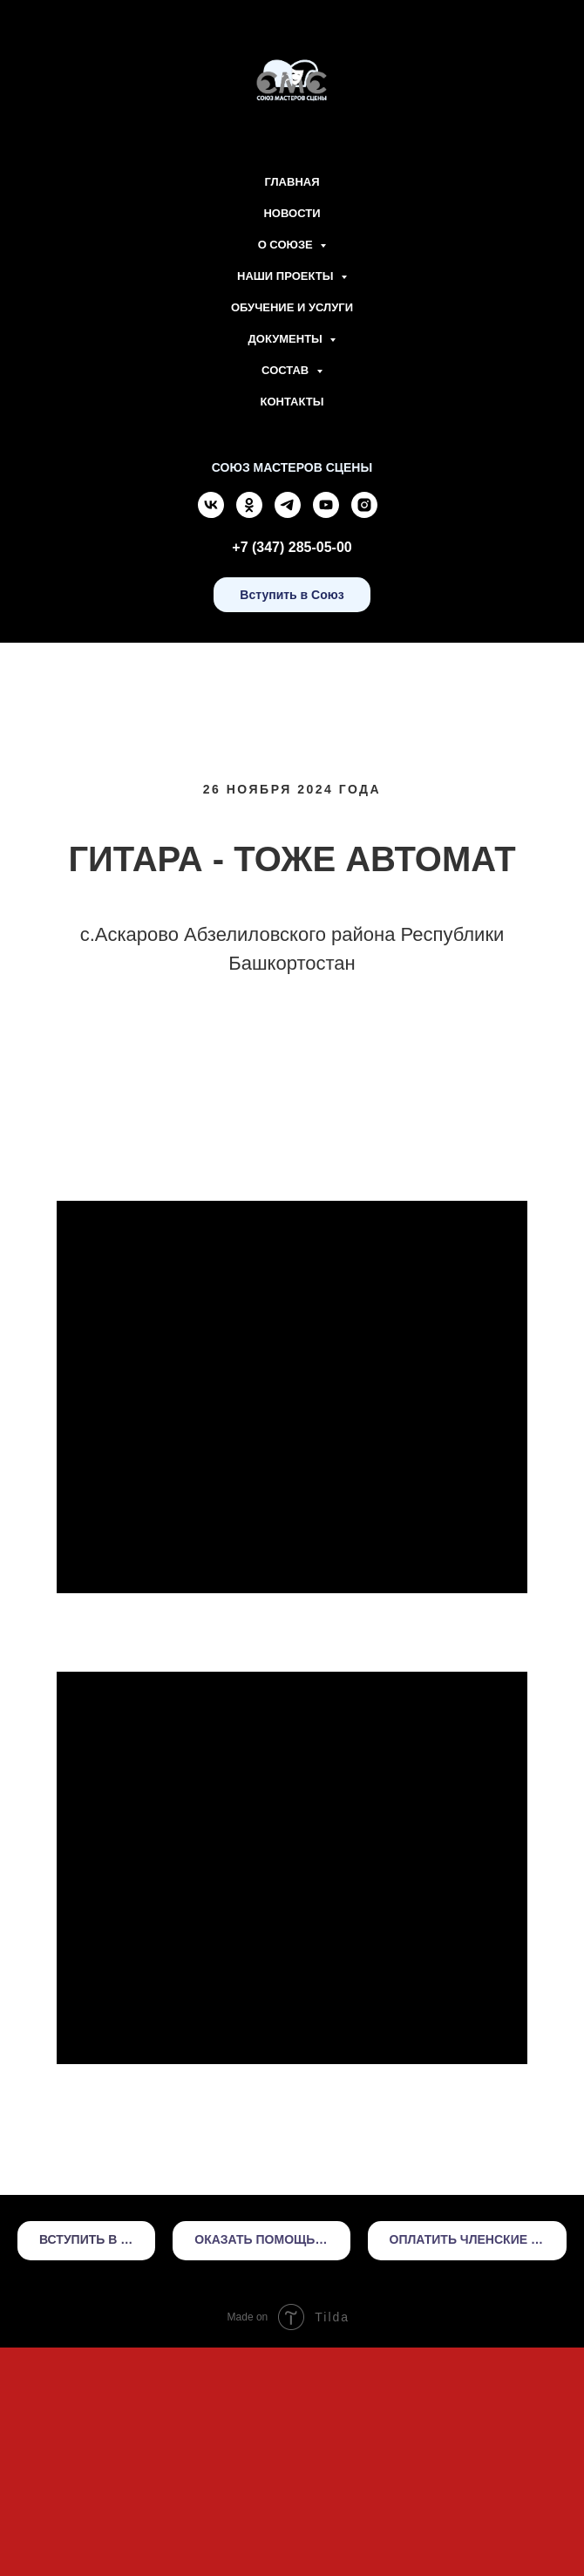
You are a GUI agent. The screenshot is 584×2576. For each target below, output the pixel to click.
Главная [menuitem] (291, 181)
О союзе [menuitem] (287, 244)
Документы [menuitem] (287, 338)
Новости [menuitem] (291, 213)
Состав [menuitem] (286, 370)
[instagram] (364, 513)
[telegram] (288, 513)
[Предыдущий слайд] (34, 1196)
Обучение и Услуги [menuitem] (292, 307)
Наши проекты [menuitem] (286, 276)
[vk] (211, 513)
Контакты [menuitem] (292, 401)
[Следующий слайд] (549, 1196)
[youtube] (326, 513)
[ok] (249, 513)
